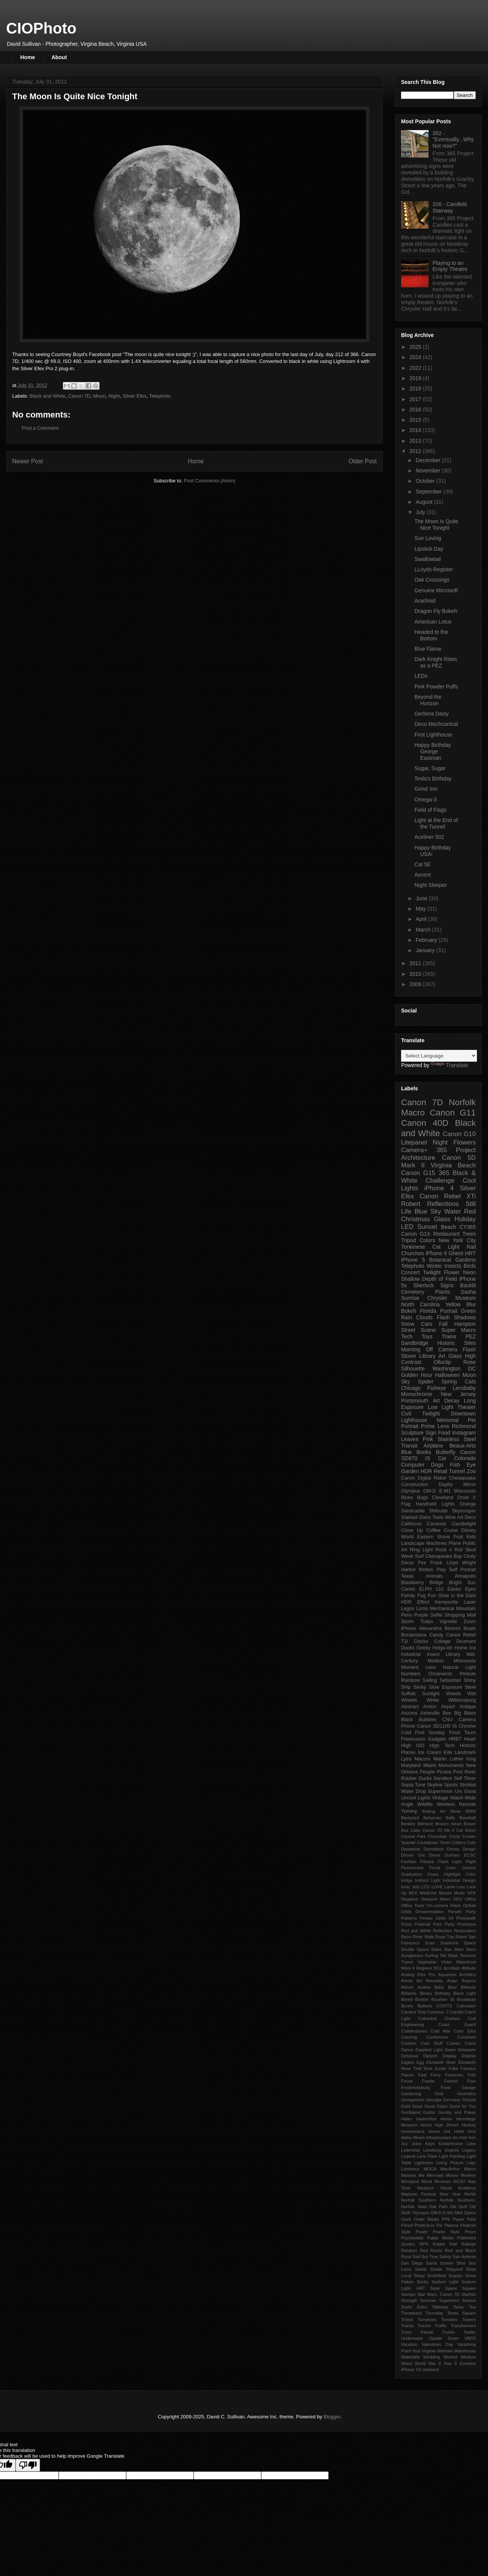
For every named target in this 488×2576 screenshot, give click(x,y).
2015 (416, 420)
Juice (416, 2143)
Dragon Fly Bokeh (435, 611)
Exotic (440, 2068)
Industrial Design (459, 1880)
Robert (410, 1203)
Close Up (412, 1530)
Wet (471, 1693)
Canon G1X (415, 1234)
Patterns (409, 1918)
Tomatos (449, 2319)
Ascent (422, 875)
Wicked (450, 2357)
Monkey (468, 2175)
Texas (407, 1576)
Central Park (413, 1836)
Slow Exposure (445, 1687)
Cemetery (412, 1292)
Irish (463, 2137)
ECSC (470, 1855)
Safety (445, 2256)
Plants (442, 1292)
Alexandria (430, 1628)
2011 (416, 963)
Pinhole (468, 1673)
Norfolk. (408, 2206)
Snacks (456, 2275)
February (427, 940)
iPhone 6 (436, 1253)
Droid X (466, 1497)
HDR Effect (415, 1602)
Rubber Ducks (416, 1778)
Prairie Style (446, 2231)
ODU (457, 1899)
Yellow (453, 1304)
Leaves (409, 1439)
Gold (405, 2106)
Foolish (451, 2081)
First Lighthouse (433, 735)
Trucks (448, 2332)
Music (459, 1893)
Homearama (413, 2131)
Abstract (410, 1706)
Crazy (470, 2043)
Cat (436, 1247)
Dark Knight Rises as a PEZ (435, 662)
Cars (426, 1324)
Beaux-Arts (462, 1446)
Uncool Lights (415, 1798)
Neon (469, 1272)
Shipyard (454, 2269)
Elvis (428, 2068)
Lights (447, 1504)
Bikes (470, 1713)
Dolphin (468, 2056)
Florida (428, 1311)
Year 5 (450, 2363)
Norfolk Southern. (458, 2200)
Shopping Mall (460, 1615)
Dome (434, 1855)
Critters (459, 1842)
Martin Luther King (454, 1759)
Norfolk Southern (418, 2200)
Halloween (447, 1375)
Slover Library (418, 1356)
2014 (416, 430)
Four (471, 2081)
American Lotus (432, 622)
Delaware (467, 2049)
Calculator (466, 2006)
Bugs (422, 1497)
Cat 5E (422, 864)
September (429, 491)
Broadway (466, 1999)
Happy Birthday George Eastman (432, 751)
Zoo (471, 1471)
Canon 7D (79, 396)
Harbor (408, 1569)
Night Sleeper (430, 885)
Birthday (443, 1993)
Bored (407, 1999)
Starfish (468, 2294)
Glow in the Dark (457, 1595)
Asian (452, 1980)
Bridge (436, 1582)
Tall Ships (449, 1955)
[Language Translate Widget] (439, 1056)
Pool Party (443, 1924)
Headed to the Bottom (431, 635)
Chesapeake (462, 1478)
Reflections (443, 1203)
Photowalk (466, 1918)
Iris (455, 2137)
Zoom (470, 1621)
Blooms (453, 1628)
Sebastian (450, 1680)
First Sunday (430, 1732)
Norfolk (462, 1102)
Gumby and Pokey (457, 2112)
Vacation (409, 2344)
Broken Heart (448, 1824)
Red (470, 1211)
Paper (458, 2219)
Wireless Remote (456, 1804)
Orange (468, 1504)
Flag (406, 1504)
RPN (424, 2244)
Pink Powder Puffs (436, 686)
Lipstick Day (428, 549)
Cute (471, 1842)
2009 (416, 984)
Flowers (464, 1142)
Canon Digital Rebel (423, 1478)
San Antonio (464, 2256)
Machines (436, 1543)
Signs (447, 1285)
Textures (468, 1955)
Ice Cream (429, 1752)
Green (468, 1311)
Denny (453, 1849)
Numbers (411, 1673)
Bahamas (432, 1817)
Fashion (408, 1861)
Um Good (465, 1791)
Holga (406, 1880)
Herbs (446, 2119)
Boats (470, 1628)
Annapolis (465, 1576)
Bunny (407, 2006)
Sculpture (412, 1433)
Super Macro (458, 1330)
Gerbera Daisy (431, 714)
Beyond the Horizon (427, 700)
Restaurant (446, 1234)
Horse (434, 2131)
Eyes (470, 1589)
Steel (470, 1687)
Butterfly (445, 1452)
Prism (470, 2231)
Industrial (411, 1654)
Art (436, 1401)
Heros (426, 2125)
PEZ (471, 1336)
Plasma (451, 2225)
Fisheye (436, 1388)
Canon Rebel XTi (447, 1196)
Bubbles (428, 1719)
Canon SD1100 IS (437, 1726)
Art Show (450, 1811)
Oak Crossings (431, 580)
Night (114, 396)
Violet (446, 1962)
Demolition (434, 1849)
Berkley (408, 1824)
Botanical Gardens (452, 1260)
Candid (456, 2012)
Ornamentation (430, 1911)
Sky (405, 1381)
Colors (427, 1240)
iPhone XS (411, 2369)
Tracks (407, 2325)
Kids (471, 1536)
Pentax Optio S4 (437, 1918)
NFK (471, 1893)
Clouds (424, 1317)
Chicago (411, 1388)
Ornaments (440, 1673)
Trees (469, 1234)
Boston (422, 1999)
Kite (448, 1752)
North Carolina (420, 1304)
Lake (471, 2143)
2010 (416, 974)
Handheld (426, 1504)
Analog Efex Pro (418, 1974)
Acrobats (451, 1968)
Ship (406, 1687)
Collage (442, 1641)
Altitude (469, 1968)
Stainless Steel (457, 1439)
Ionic (405, 1886)
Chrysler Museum (451, 1298)
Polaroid (422, 1924)
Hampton (465, 1324)
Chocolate (437, 1836)
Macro (413, 1112)
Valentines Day (437, 2344)
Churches (412, 1253)
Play (441, 1569)
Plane (455, 1543)
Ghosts (469, 2099)
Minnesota (465, 1661)
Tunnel (457, 1471)
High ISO (412, 1745)
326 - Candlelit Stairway (450, 207)
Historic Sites (456, 1343)
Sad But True (425, 2256)
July (421, 512)
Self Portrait (462, 1569)
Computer (412, 1465)
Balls (450, 1817)
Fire (422, 1562)
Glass (442, 1219)
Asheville (430, 1713)
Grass (433, 1874)
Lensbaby (464, 1388)
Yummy (409, 1811)
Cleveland (442, 1497)
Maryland (411, 1765)
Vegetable (427, 1962)
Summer (428, 2300)
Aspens (469, 1980)
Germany (452, 2099)
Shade (436, 2269)
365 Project (456, 1150)
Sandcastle (413, 1511)
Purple (421, 1615)
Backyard (410, 1817)
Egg (420, 2062)
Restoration (465, 1930)
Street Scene (418, 1330)
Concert (410, 1272)
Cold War (440, 2031)
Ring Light (421, 1549)
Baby (439, 1987)
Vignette (448, 1621)
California (411, 1524)
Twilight (432, 1272)
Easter (454, 1589)
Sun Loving (427, 538)
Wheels (409, 1700)
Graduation (411, 1874)
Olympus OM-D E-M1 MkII (437, 2212)
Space (451, 2288)
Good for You (462, 2106)
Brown (470, 1824)
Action (430, 1706)
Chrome (467, 1726)
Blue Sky (427, 1211)
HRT (470, 1253)
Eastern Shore (433, 1536)
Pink (428, 1439)
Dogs (437, 1465)
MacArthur (450, 2169)
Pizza (406, 1924)
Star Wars (454, 1949)
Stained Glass (416, 1517)
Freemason (413, 1739)
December (428, 460)
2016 (416, 409)
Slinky (419, 1687)
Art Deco (466, 1517)
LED (407, 1226)
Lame (450, 1886)
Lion (461, 1886)
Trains (448, 1336)
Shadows (465, 1317)
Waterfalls (410, 2357)
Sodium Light (445, 2281)
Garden (410, 1471)
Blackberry (412, 1582)
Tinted (407, 2319)
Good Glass (436, 2106)
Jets (416, 1886)
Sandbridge (415, 1343)
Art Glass (450, 1356)
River (470, 1772)
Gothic (429, 2112)
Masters (408, 2175)
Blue (406, 1452)
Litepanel (414, 1142)
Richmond (464, 1426)
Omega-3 (425, 799)
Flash (443, 1317)
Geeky (423, 1648)
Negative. (410, 1899)
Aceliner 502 (429, 837)
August (424, 502)
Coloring (409, 2037)
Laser (470, 1602)
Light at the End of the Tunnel (436, 823)
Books (423, 1452)
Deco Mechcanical (436, 724)
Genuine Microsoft (436, 590)
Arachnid (424, 601)
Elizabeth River (441, 2062)
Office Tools (412, 1905)
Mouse (445, 1893)
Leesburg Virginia (441, 2150)
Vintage (440, 1798)
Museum (443, 2181)
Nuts (422, 2206)
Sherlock (423, 1285)
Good (417, 2106)
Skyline (435, 1785)
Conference (437, 2037)
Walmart (445, 2351)
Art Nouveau (429, 1980)
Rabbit (439, 2244)
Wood (406, 2363)
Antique (467, 1706)
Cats (470, 1381)
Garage (469, 2087)
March (424, 930)
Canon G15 (418, 1173)
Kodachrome (450, 2143)
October (426, 481)
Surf (419, 1556)
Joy (404, 2143)
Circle (454, 1836)
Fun (432, 1595)
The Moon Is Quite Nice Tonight (436, 524)
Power (422, 2231)
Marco (470, 2169)
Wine (450, 1517)
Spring (449, 1381)
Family (408, 1595)
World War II (428, 2363)
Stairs (436, 1949)
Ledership (410, 2150)
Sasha (468, 1292)
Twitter (469, 2332)
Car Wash (466, 1830)
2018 (416, 388)
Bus (404, 1830)
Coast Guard (457, 2024)
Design (469, 1849)
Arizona (409, 1713)
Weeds (453, 1693)
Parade (455, 1911)
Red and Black (460, 2250)
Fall (443, 1324)
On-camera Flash (444, 1905)
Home (27, 57)
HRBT (454, 1739)
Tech (407, 1336)
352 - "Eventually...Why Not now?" (453, 139)
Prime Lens (435, 1426)
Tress (406, 2332)
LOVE (437, 1886)
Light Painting (452, 2156)
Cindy (470, 1556)
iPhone (408, 1628)
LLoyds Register (433, 569)
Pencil (407, 2225)
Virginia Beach (453, 1165)
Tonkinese (413, 1247)
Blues (407, 1497)
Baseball (467, 1817)
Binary (426, 1993)
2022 (416, 368)
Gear (439, 2093)
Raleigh (468, 2244)
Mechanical (442, 1608)
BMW (471, 1811)
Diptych (430, 2056)
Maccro (422, 1759)
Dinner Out (413, 1855)
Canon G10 (459, 1134)
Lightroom (423, 2162)
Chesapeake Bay (443, 1556)
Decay (451, 1401)
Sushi (406, 2307)
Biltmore (425, 1824)
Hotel (459, 2131)
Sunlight (431, 1693)
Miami (429, 1765)
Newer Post (27, 461)
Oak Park (438, 2206)
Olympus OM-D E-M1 (426, 1491)
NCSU (459, 2181)
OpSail (469, 1905)
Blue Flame (427, 649)
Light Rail (462, 1247)
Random (409, 2250)
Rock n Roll (448, 1549)
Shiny (470, 1680)
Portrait (448, 1311)
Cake (415, 1830)
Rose (469, 1362)
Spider (425, 1381)
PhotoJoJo (424, 2225)
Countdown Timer (433, 1842)
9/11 (437, 1968)
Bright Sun (462, 1582)
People (427, 1772)
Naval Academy (458, 2188)
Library (453, 1654)
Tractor (424, 2325)
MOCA (430, 2169)
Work (406, 1968)
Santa (431, 2263)
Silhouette (413, 1368)
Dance (407, 2049)
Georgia (433, 2099)
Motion (426, 1569)
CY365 (467, 1227)
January (426, 950)
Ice (472, 1648)
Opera (470, 2212)
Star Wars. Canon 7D (438, 2294)
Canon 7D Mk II (438, 1830)
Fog (421, 1595)
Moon (99, 396)
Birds (470, 1266)
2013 (416, 441)
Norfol (470, 2194)
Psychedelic (412, 2238)
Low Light (440, 1407)
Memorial (448, 1420)
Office (470, 1899)
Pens (406, 1615)
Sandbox (443, 1778)
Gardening (411, 2093)
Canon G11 (453, 1112)
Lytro (406, 1759)
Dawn (450, 2049)
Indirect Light (427, 1880)
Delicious (409, 2056)
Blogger (332, 2417)
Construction (414, 1484)
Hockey (469, 2125)
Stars (471, 1949)
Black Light (464, 1993)
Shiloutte (438, 1511)
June (422, 898)
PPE (446, 2219)
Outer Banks (426, 2219)
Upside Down (444, 2338)
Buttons (424, 2006)
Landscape (413, 1543)
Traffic (440, 2325)
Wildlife (425, 1804)
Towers (469, 2319)
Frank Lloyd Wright (453, 1562)
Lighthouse (414, 1420)
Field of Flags (430, 810)
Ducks (407, 1648)
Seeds (420, 2269)
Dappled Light (429, 2049)
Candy (436, 1635)
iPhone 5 (413, 1260)
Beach (448, 1227)
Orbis (406, 1911)
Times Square (461, 2313)
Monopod (410, 2181)
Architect (467, 1974)
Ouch (406, 2219)
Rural (406, 2256)
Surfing (431, 1955)
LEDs (420, 676)
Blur (471, 1304)
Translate (449, 1065)
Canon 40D (424, 1123)
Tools (437, 1517)
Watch (456, 1798)
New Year (450, 2194)
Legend (408, 2156)
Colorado (465, 1458)
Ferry (436, 2075)
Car (442, 1458)
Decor (407, 1562)
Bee (447, 1713)
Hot (446, 2131)
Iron (472, 2137)
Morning (411, 1349)
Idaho (406, 2137)
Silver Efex (134, 396)
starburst (430, 2369)
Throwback (411, 2313)
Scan (430, 1943)
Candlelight (464, 1524)
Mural (426, 2181)
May (421, 909)
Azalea (423, 1987)
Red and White (416, 1930)
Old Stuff (458, 2206)
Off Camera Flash (451, 1349)
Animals (434, 1576)
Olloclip (442, 1362)
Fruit (458, 1536)
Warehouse (465, 2351)
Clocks (421, 1641)
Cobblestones (414, 2031)
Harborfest (426, 2119)
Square (469, 2288)
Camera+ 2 (438, 2012)
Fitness (427, 1861)
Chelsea (452, 2018)
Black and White (48, 396)
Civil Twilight (420, 1414)
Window (468, 2357)
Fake (453, 2068)
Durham (452, 1855)
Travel (407, 1962)
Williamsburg (462, 1700)
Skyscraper (464, 1511)
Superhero (449, 2300)
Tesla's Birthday (433, 778)
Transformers (463, 2325)
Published (466, 2238)
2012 (416, 451)
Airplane (433, 1446)
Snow (407, 1324)
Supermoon (440, 1791)
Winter (434, 1266)
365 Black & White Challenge (438, 1176)
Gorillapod (411, 2112)
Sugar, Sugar (430, 768)
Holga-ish (442, 1648)
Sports (451, 1785)
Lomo (422, 1608)
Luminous (410, 2169)
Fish (472, 2075)
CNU (447, 1719)
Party (471, 1911)
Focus (407, 2081)
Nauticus (425, 2188)
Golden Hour (416, 1375)
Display (449, 2056)
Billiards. (409, 1993)
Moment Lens (418, 1667)
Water (452, 1211)
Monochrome (416, 1394)
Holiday (465, 1219)
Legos (407, 1608)
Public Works (440, 2238)
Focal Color (442, 1867)
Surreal (469, 2300)
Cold (406, 1732)
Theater (467, 1407)
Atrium (407, 1987)
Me (422, 2175)
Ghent (456, 1253)
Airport (448, 1706)
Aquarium (447, 1974)
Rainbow (410, 1680)
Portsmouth (415, 1401)
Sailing (429, 1680)
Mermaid (435, 2175)
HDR (426, 1471)
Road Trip (444, 1936)
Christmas (415, 1219)
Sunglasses (412, 1955)
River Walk (423, 1936)
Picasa (444, 1772)
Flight (471, 1861)
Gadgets (437, 1739)
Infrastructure (438, 2137)
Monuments (451, 1765)
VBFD (470, 2338)
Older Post (362, 461)
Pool (457, 1772)
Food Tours (462, 1732)
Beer (452, 1987)
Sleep (419, 2275)
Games (469, 1867)
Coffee (433, 1530)
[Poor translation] (28, 2465)
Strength (409, 2300)
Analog (428, 1811)
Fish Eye (463, 1465)
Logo (471, 2162)
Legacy (469, 2150)
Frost (445, 2087)
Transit (409, 1446)
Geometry (466, 2093)
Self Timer (465, 1778)
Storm (407, 1621)
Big (457, 1713)
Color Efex (465, 2031)
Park (471, 2219)
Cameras (436, 1524)
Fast (422, 2075)
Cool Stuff (432, 2043)
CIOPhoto (41, 28)
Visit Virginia (424, 2351)
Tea (472, 2307)
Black (407, 1719)
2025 (416, 347)
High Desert (447, 2125)
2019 (416, 378)
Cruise (451, 1530)
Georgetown (412, 2099)
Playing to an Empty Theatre (450, 266)
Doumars (466, 1641)
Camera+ (414, 1150)
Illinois (419, 2137)
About (59, 57)
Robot (461, 1936)
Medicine (428, 1893)
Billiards (468, 1987)
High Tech (442, 1745)
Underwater (412, 2338)
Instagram (464, 1433)
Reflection (442, 1930)
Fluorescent (412, 1867)
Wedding (431, 2357)
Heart (470, 1739)
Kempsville (446, 1602)
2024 (416, 357)
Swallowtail (427, 559)
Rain (406, 1317)
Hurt (472, 2131)
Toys (427, 1336)
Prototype (467, 1924)
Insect (433, 1654)
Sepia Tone (413, 1785)
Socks (422, 2281)
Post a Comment (40, 428)
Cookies (408, 2043)
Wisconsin (465, 1491)
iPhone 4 (439, 1188)
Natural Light (459, 1667)
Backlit (468, 1285)
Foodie (428, 2081)
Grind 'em (425, 789)
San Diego (412, 2263)
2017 (416, 399)
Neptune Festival (418, 2194)
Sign (430, 1433)
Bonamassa (414, 1635)
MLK (413, 1893)
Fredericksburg (415, 2087)
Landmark (465, 1752)
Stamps (408, 2294)
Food (444, 1433)
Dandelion (410, 1849)
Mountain (466, 1608)
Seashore (449, 1943)
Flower (452, 1272)
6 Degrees (422, 1968)
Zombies (467, 2363)
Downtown (463, 1414)
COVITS (445, 2006)
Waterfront (466, 1962)
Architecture (418, 1157)
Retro (406, 1936)
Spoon (422, 1949)
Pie (439, 2225)
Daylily (445, 1484)
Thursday (434, 2313)
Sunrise (410, 1298)
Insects (453, 1266)
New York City (457, 1240)
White (433, 1700)
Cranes (454, 2043)
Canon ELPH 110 (422, 1589)
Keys (430, 2143)
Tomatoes (427, 2319)
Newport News (436, 1899)
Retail (440, 1471)
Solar (435, 2288)
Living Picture (450, 2162)
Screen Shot (452, 2263)
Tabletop (440, 2307)
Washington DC (454, 1368)
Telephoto (159, 396)
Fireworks (454, 2075)
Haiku (406, 2119)
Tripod (408, 1240)
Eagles (407, 2062)
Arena (407, 1980)
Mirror (469, 1484)
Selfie (436, 1615)
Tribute (426, 2332)
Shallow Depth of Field (429, 1279)
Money (452, 2175)
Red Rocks (431, 2250)
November (428, 470)
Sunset (427, 1226)
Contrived (467, 2037)
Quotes (408, 2244)
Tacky (458, 2307)
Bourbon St (442, 1999)
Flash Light (449, 1861)
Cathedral (427, 2018)
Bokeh (408, 1311)
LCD (425, 1886)
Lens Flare (427, 2156)
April (422, 919)
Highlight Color (460, 1874)
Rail (453, 2244)
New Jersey (458, 1394)
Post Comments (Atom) (209, 481)
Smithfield (436, 2275)
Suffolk (408, 1693)
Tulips (427, 1621)
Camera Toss (413, 2012)
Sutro (422, 2307)
